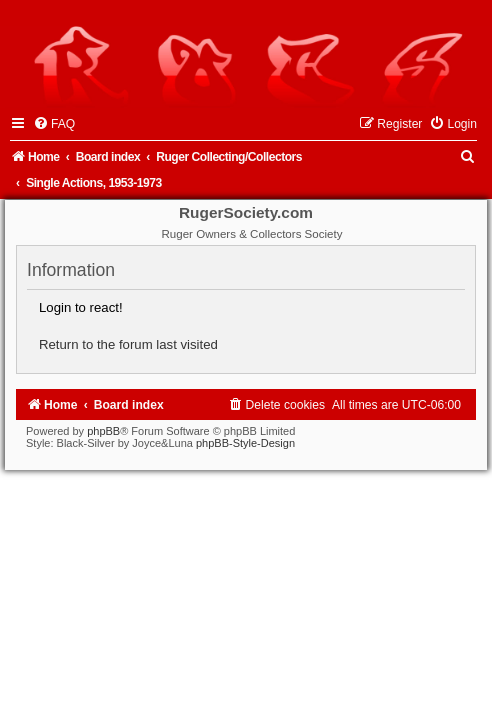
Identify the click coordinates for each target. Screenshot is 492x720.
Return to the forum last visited (128, 344)
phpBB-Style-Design (245, 443)
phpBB (103, 431)
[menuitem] (54, 124)
